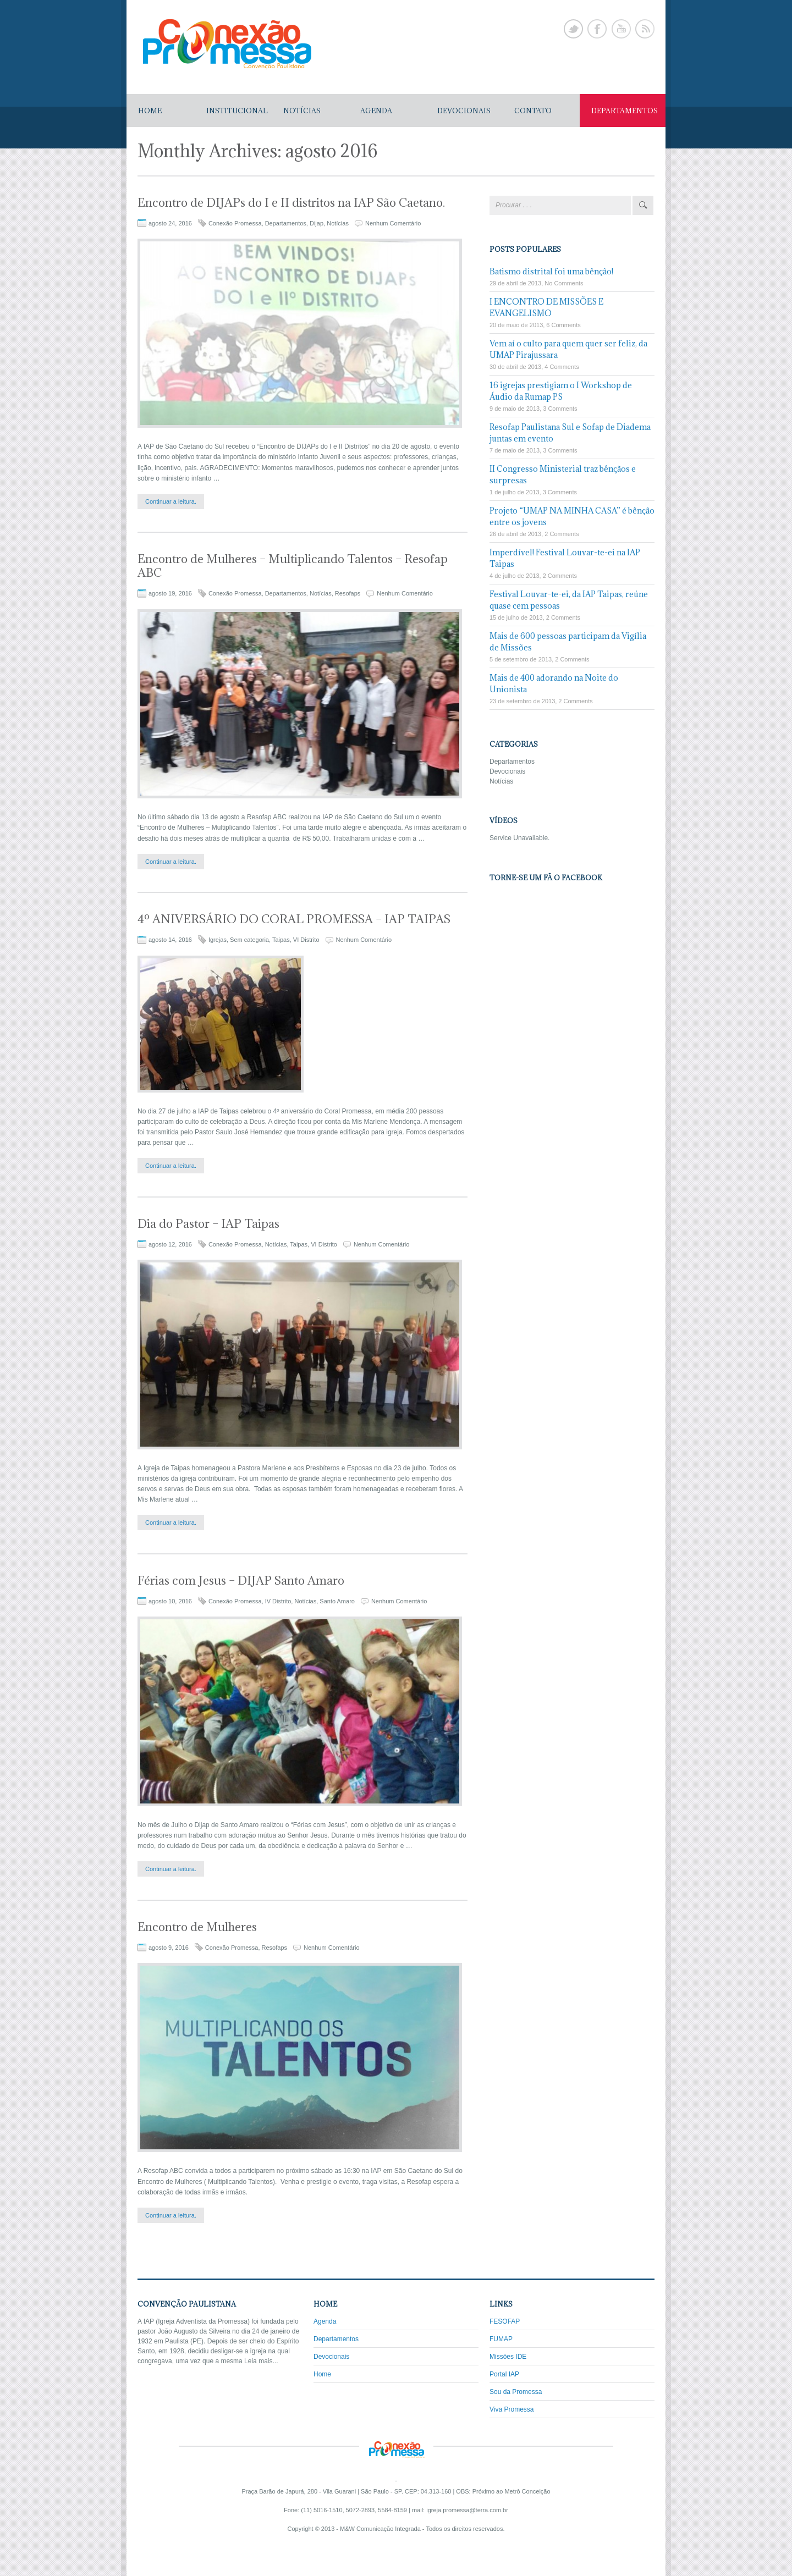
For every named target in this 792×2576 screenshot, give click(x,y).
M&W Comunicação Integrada (380, 2528)
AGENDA (376, 110)
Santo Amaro (337, 1601)
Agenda (325, 2321)
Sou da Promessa (516, 2392)
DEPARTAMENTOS (624, 110)
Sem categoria (249, 939)
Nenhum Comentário (393, 223)
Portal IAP (504, 2374)
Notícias (338, 223)
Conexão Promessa (235, 223)
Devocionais (507, 771)
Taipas (281, 939)
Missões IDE (508, 2356)
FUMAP (501, 2339)
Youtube (621, 28)
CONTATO (533, 110)
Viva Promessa (512, 2409)
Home (150, 110)
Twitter (573, 28)
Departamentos (285, 223)
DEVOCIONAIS (464, 110)
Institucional (237, 110)
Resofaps (347, 593)
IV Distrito (278, 1601)
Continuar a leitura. (170, 501)
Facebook (597, 28)
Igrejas (217, 939)
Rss (644, 28)
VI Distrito (306, 939)
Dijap (316, 223)
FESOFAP (505, 2321)
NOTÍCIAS (302, 110)
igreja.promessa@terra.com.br (467, 2510)
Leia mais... (261, 2361)
